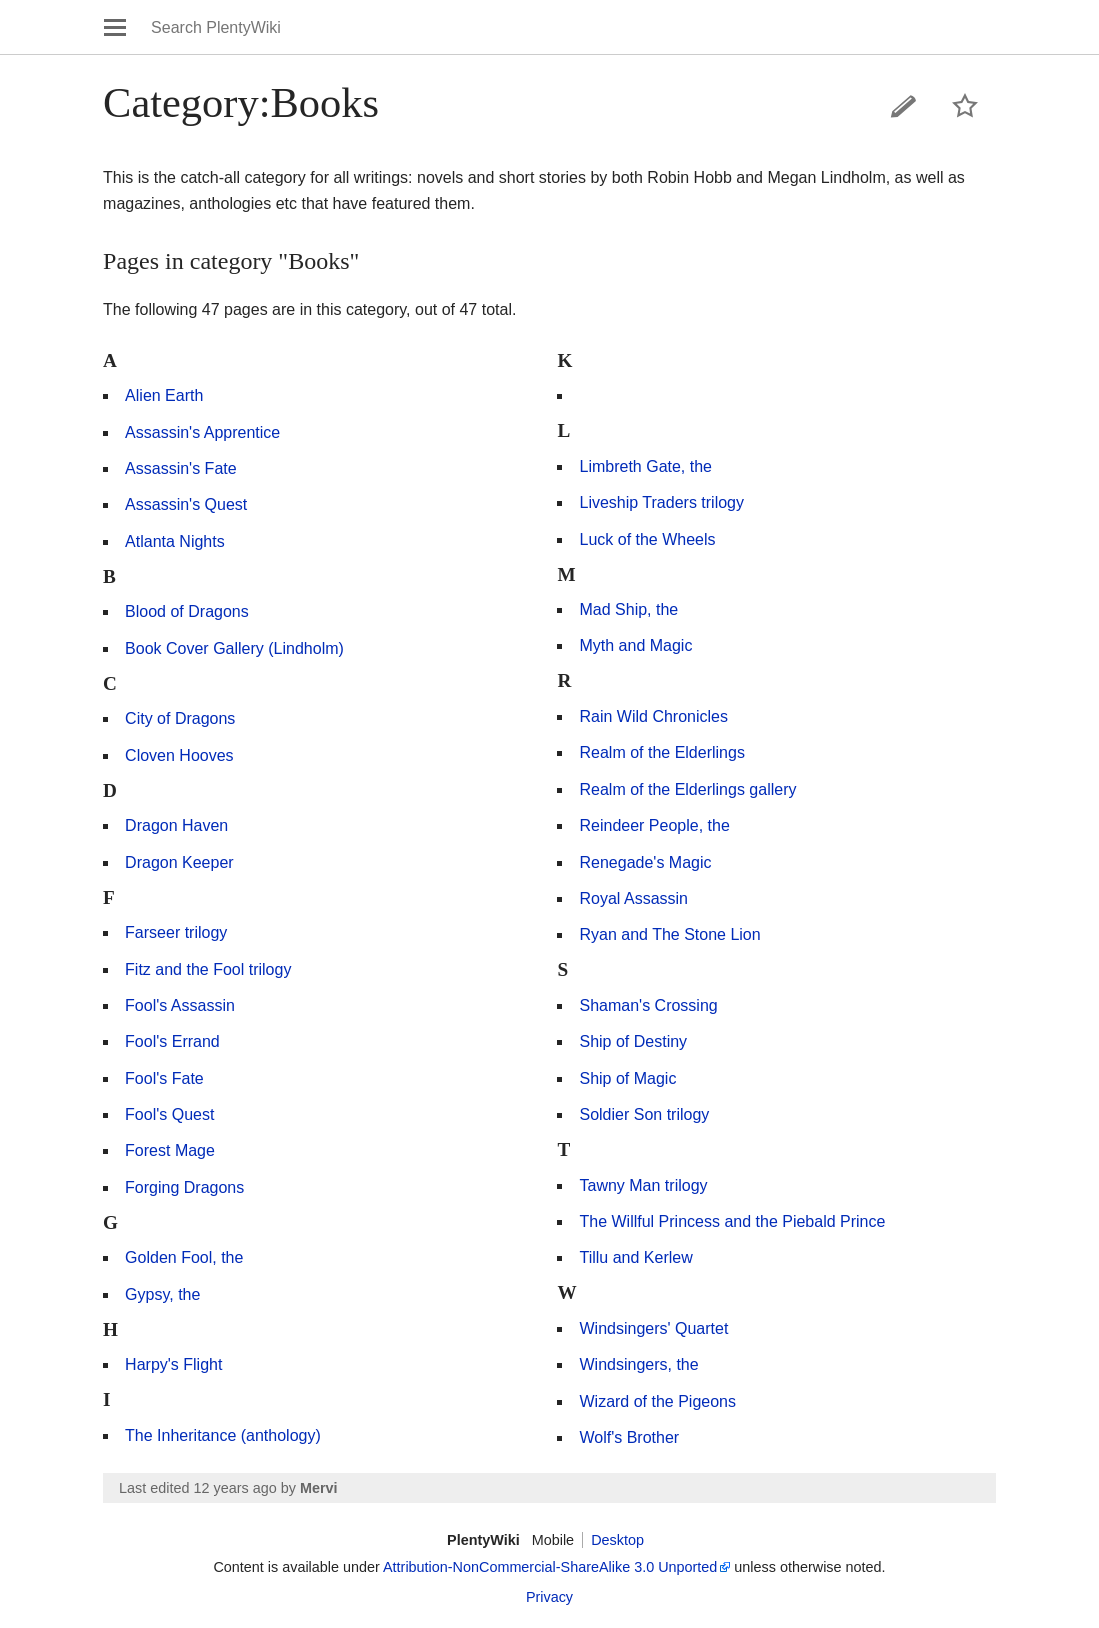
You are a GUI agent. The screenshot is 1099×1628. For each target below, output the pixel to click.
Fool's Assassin (180, 1005)
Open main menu (115, 27)
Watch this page (965, 106)
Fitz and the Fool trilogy (208, 969)
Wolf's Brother (629, 1437)
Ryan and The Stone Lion (669, 934)
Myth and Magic (635, 645)
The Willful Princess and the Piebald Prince (732, 1221)
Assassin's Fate (181, 468)
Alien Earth (164, 395)
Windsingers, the (638, 1364)
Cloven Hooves (179, 755)
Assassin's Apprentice (202, 432)
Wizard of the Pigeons (657, 1401)
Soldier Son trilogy (644, 1114)
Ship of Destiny (633, 1041)
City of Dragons (180, 718)
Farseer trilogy (176, 932)
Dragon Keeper (179, 862)
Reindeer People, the (654, 825)
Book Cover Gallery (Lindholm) (234, 648)
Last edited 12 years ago (198, 1488)
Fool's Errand (172, 1041)
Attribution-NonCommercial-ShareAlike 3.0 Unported (550, 1567)
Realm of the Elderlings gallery (687, 789)
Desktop (617, 1540)
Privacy (549, 1597)
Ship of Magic (627, 1078)
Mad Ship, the (628, 609)
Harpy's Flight (173, 1364)
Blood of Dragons (187, 611)
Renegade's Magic (645, 862)
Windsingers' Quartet (653, 1328)
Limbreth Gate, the (645, 466)
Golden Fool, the (184, 1257)
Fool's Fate (164, 1078)
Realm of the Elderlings (661, 752)
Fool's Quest (169, 1114)
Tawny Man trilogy (643, 1185)
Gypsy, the (162, 1294)
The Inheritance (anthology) (223, 1435)
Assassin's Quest (186, 504)
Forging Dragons (184, 1187)
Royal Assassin (633, 898)
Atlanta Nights (175, 541)
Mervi (319, 1488)
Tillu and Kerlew (635, 1257)
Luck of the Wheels (647, 539)
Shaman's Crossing (648, 1005)
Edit (904, 106)
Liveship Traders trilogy (661, 502)
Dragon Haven (176, 825)
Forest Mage (170, 1150)
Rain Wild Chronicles (653, 716)
